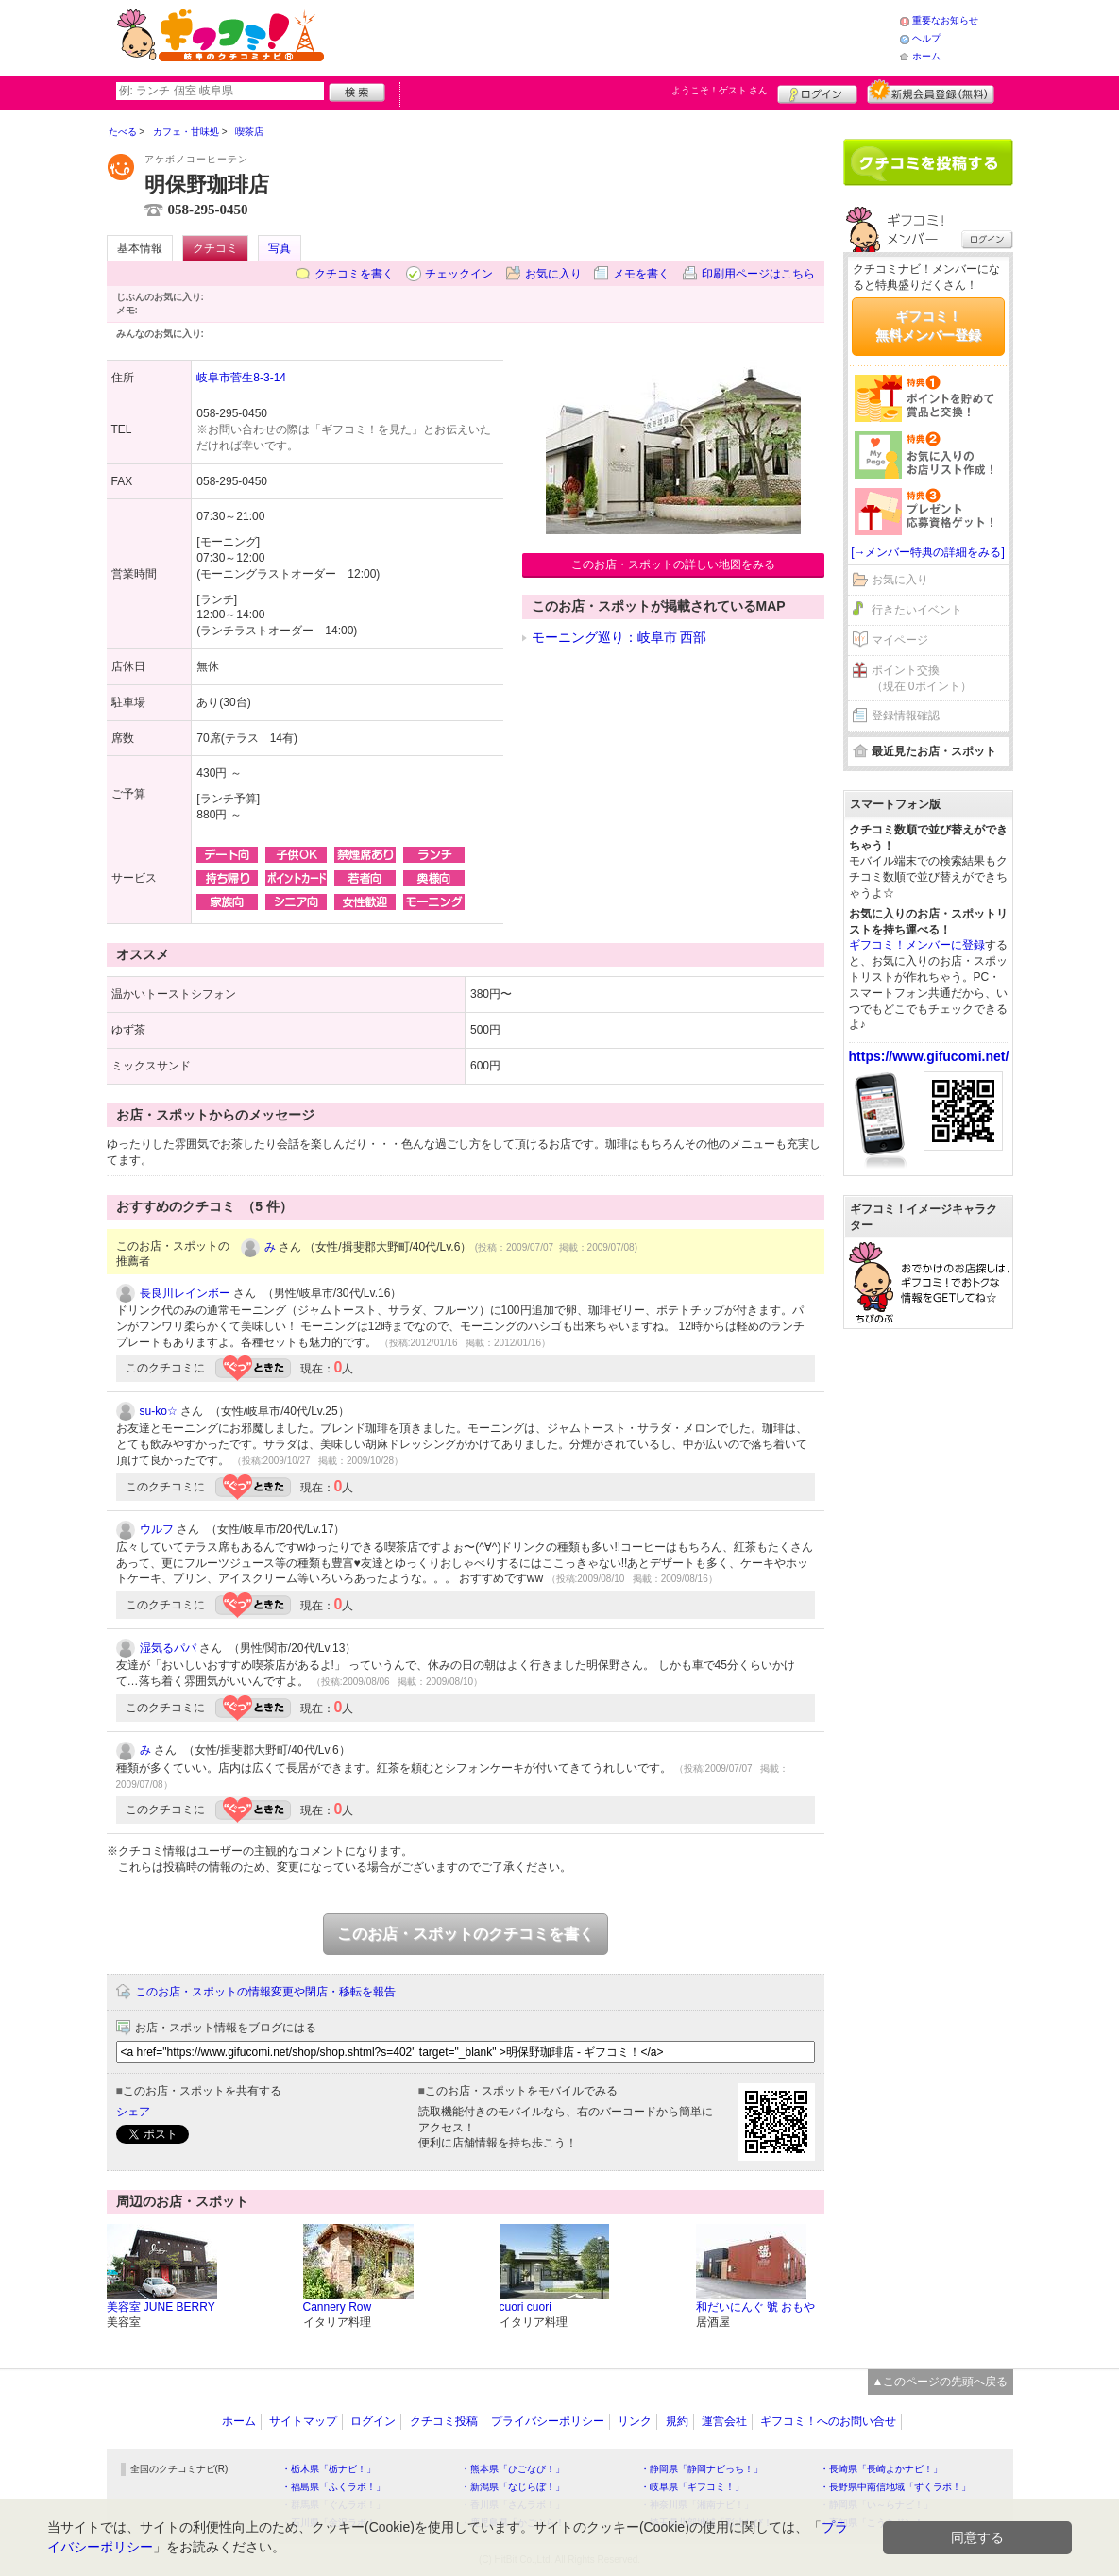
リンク (635, 2421)
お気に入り (553, 273)
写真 (279, 248)
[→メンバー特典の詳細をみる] (928, 552)
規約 (677, 2421)
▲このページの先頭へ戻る (941, 2381)
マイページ (900, 640)
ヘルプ (926, 38)
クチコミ (215, 248)
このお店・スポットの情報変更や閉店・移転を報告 (265, 1991)
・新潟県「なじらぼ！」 (513, 2487)
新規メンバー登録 (930, 91)
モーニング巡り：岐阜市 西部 (619, 637)
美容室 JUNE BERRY (161, 2307)
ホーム (926, 56)
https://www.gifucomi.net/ (929, 1056)
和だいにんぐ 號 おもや (756, 2307)
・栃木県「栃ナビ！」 (328, 2469)
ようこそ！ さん (720, 90)
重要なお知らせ (945, 20)
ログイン (817, 91)
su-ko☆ (159, 1411)
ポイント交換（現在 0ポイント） (922, 678)
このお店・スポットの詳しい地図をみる (673, 564)
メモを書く (641, 273)
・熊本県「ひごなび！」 (513, 2469)
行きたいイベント (917, 609)
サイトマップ (303, 2421)
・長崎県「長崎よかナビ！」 (881, 2469)
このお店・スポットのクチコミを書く (465, 1934)
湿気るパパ (168, 1648)
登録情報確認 (906, 715)
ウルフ (157, 1529)
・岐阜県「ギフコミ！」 (692, 2487)
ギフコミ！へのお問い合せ (828, 2421)
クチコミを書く (354, 273)
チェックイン (459, 273)
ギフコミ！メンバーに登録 (917, 944)
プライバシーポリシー (547, 2421)
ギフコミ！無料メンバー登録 (928, 326)
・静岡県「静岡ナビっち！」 (701, 2469)
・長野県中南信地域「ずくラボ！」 (895, 2487)
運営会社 (724, 2421)
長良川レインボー (185, 1293)
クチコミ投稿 (444, 2421)
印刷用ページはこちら (758, 273)
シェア (133, 2111)
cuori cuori (525, 2307)
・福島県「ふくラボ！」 (333, 2487)
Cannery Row (337, 2307)
